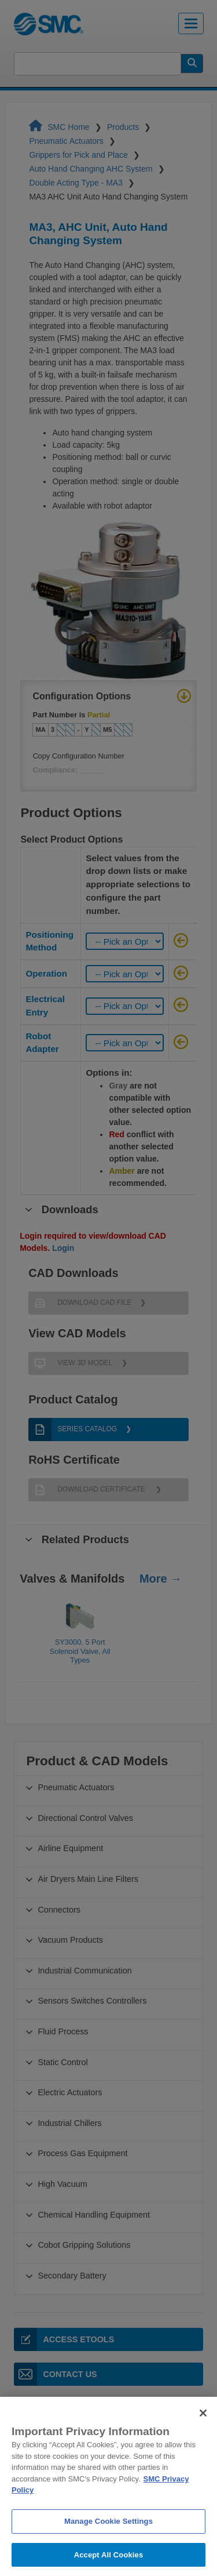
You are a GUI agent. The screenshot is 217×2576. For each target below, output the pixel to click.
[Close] (203, 2426)
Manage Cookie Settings (108, 2533)
